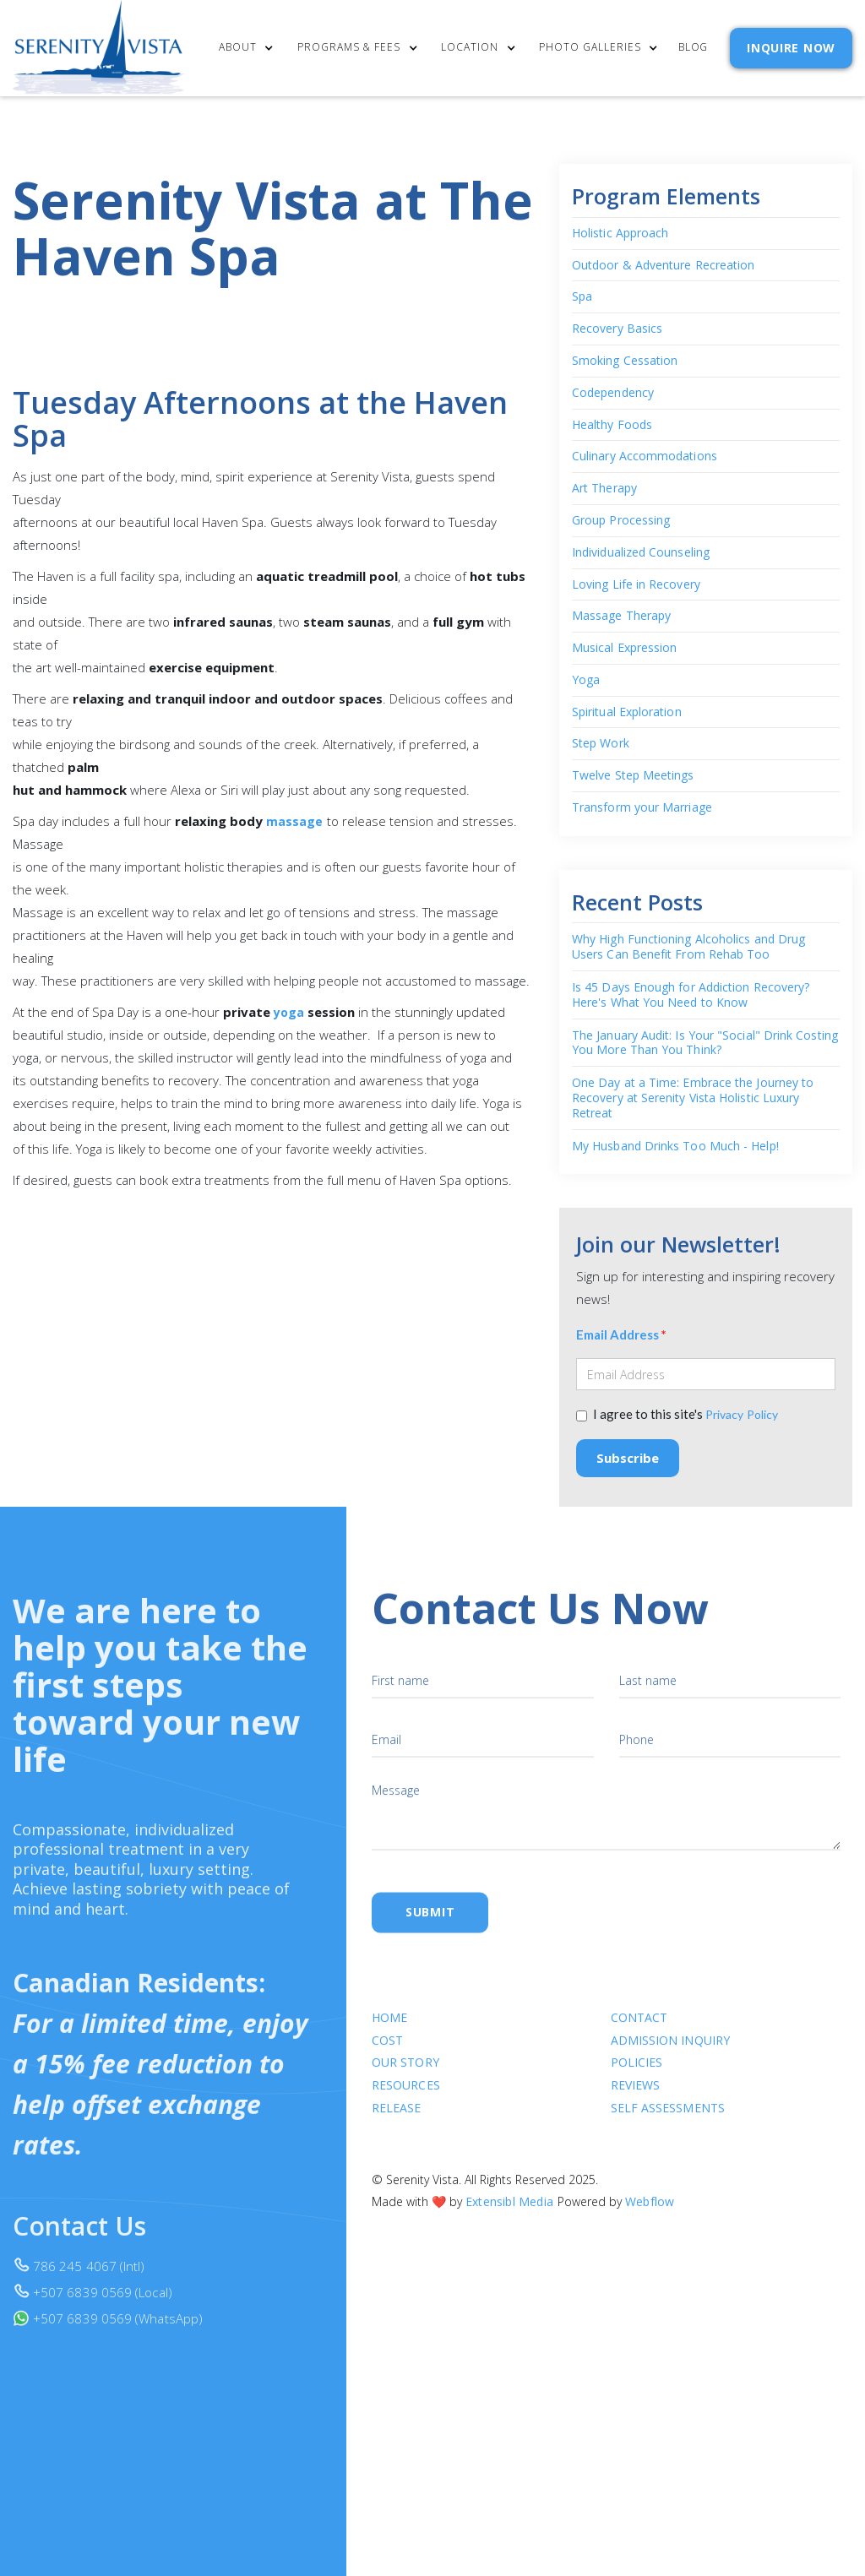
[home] (99, 48)
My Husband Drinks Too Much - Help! (675, 1146)
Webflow (649, 2216)
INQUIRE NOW (791, 48)
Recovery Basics (617, 329)
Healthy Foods (612, 425)
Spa (582, 297)
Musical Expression (624, 648)
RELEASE (397, 2122)
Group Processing (621, 521)
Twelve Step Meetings (633, 776)
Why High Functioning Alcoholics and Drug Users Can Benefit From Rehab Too (688, 947)
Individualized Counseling (641, 553)
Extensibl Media (509, 2216)
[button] (255, 48)
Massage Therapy (621, 616)
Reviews (635, 2100)
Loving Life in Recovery (636, 585)
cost (387, 2054)
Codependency (613, 393)
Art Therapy (604, 488)
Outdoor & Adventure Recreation (663, 265)
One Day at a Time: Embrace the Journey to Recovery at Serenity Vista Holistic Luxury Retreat (692, 1097)
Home (389, 2031)
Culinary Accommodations (644, 456)
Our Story (405, 2077)
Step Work (600, 744)
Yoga (586, 680)
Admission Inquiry (669, 2054)
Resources (406, 2100)
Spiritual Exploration (627, 712)
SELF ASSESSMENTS (667, 2122)
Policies (636, 2077)
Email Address (621, 1335)
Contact (638, 2031)
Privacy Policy (741, 1415)
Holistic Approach (620, 233)
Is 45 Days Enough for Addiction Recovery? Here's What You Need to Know (690, 994)
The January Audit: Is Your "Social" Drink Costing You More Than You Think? (705, 1042)
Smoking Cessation (624, 361)
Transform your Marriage (642, 808)
